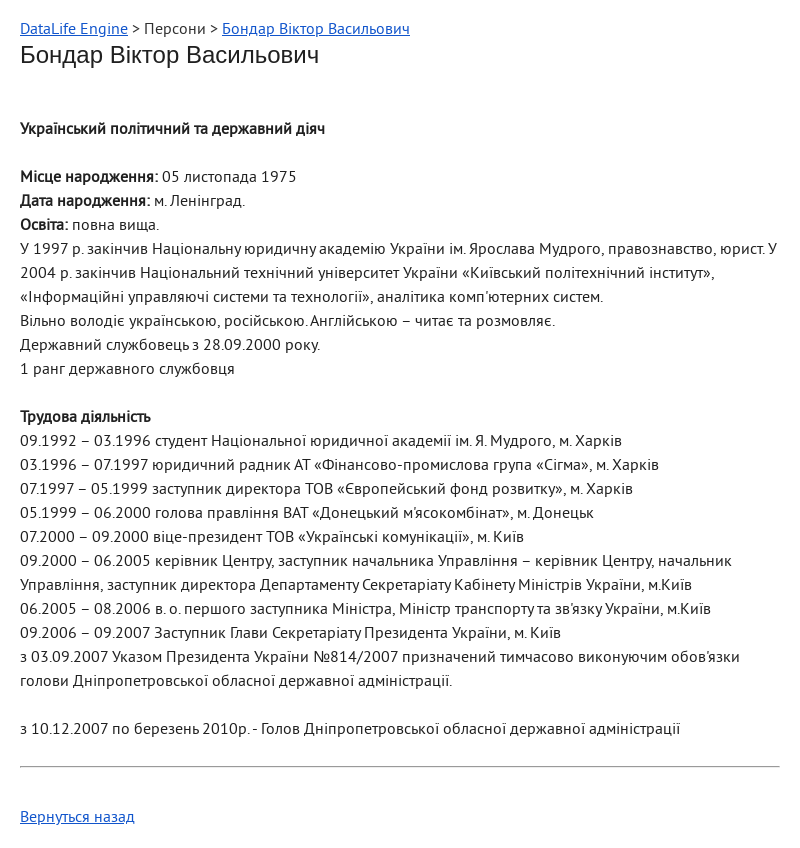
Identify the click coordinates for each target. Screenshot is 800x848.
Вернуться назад (77, 818)
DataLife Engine (74, 30)
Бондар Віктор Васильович (316, 30)
